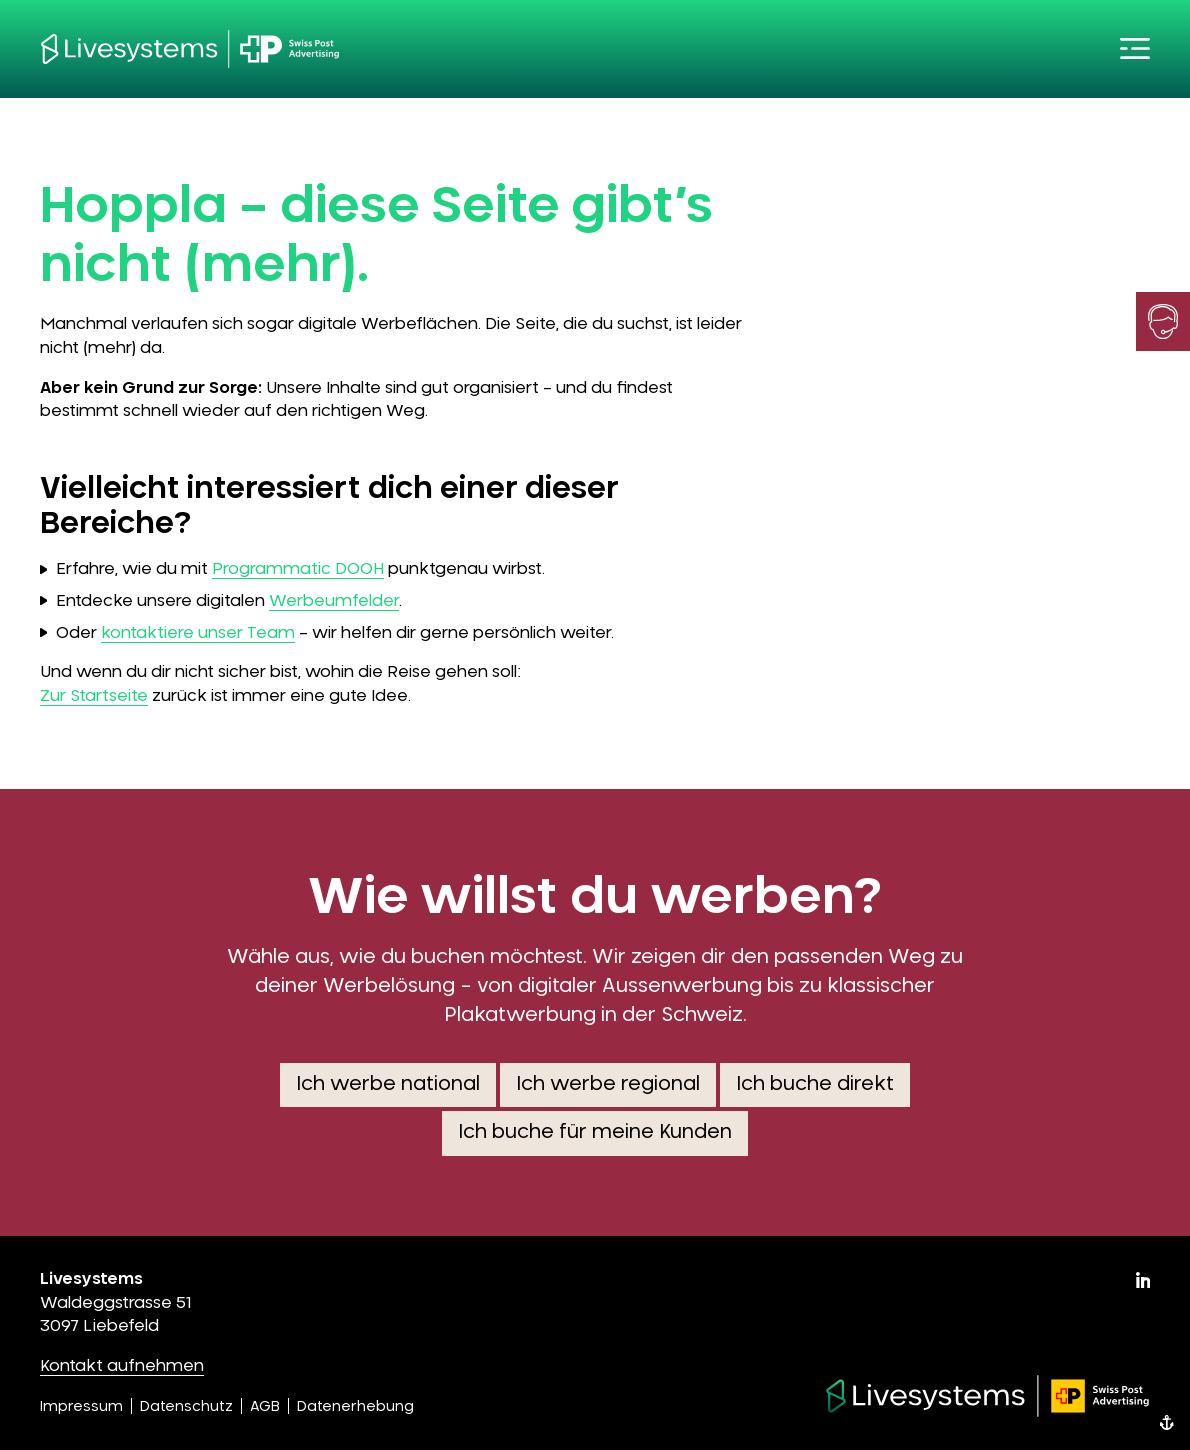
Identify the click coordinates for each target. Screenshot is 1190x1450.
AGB (265, 1407)
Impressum (81, 1407)
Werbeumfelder (334, 601)
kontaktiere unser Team (198, 633)
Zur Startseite (94, 696)
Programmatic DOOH (298, 569)
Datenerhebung (355, 1407)
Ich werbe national (388, 1084)
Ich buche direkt (815, 1084)
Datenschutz (186, 1407)
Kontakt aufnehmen (122, 1366)
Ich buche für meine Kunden (595, 1132)
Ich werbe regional (608, 1084)
